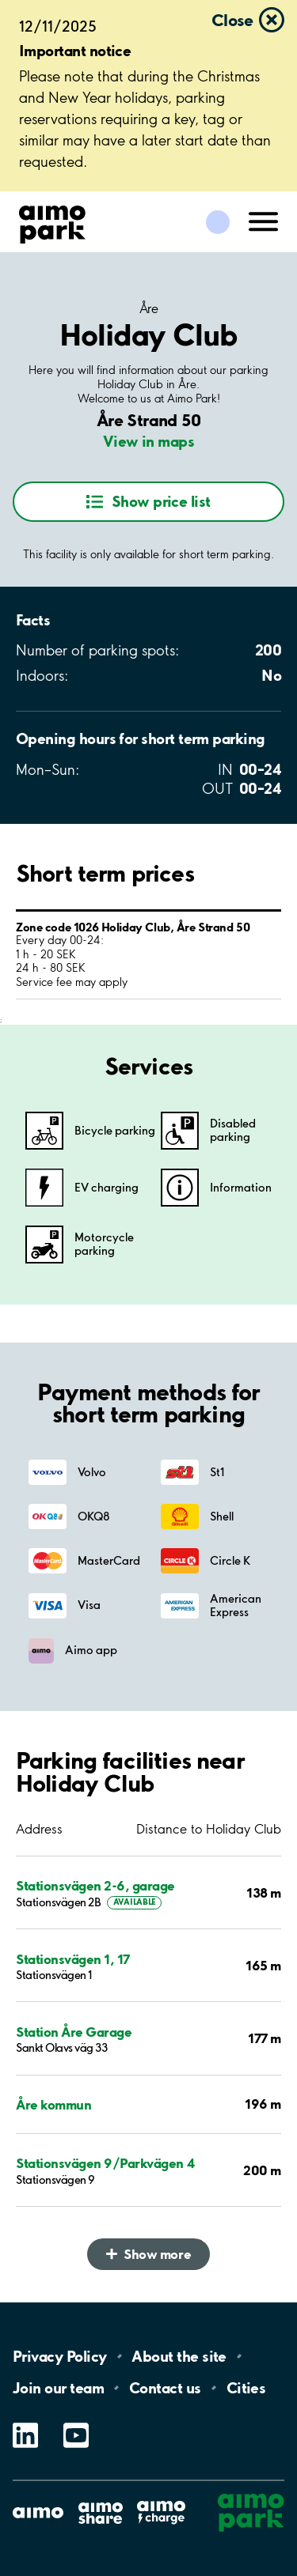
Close (232, 19)
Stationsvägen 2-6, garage (95, 1885)
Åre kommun (53, 2104)
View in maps (149, 441)
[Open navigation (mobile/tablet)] (264, 221)
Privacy (59, 2356)
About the (178, 2356)
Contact (165, 2387)
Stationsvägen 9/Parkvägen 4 (105, 2163)
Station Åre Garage (73, 2031)
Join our (58, 2387)
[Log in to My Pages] (218, 222)
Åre (148, 308)
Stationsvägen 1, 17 (73, 1959)
